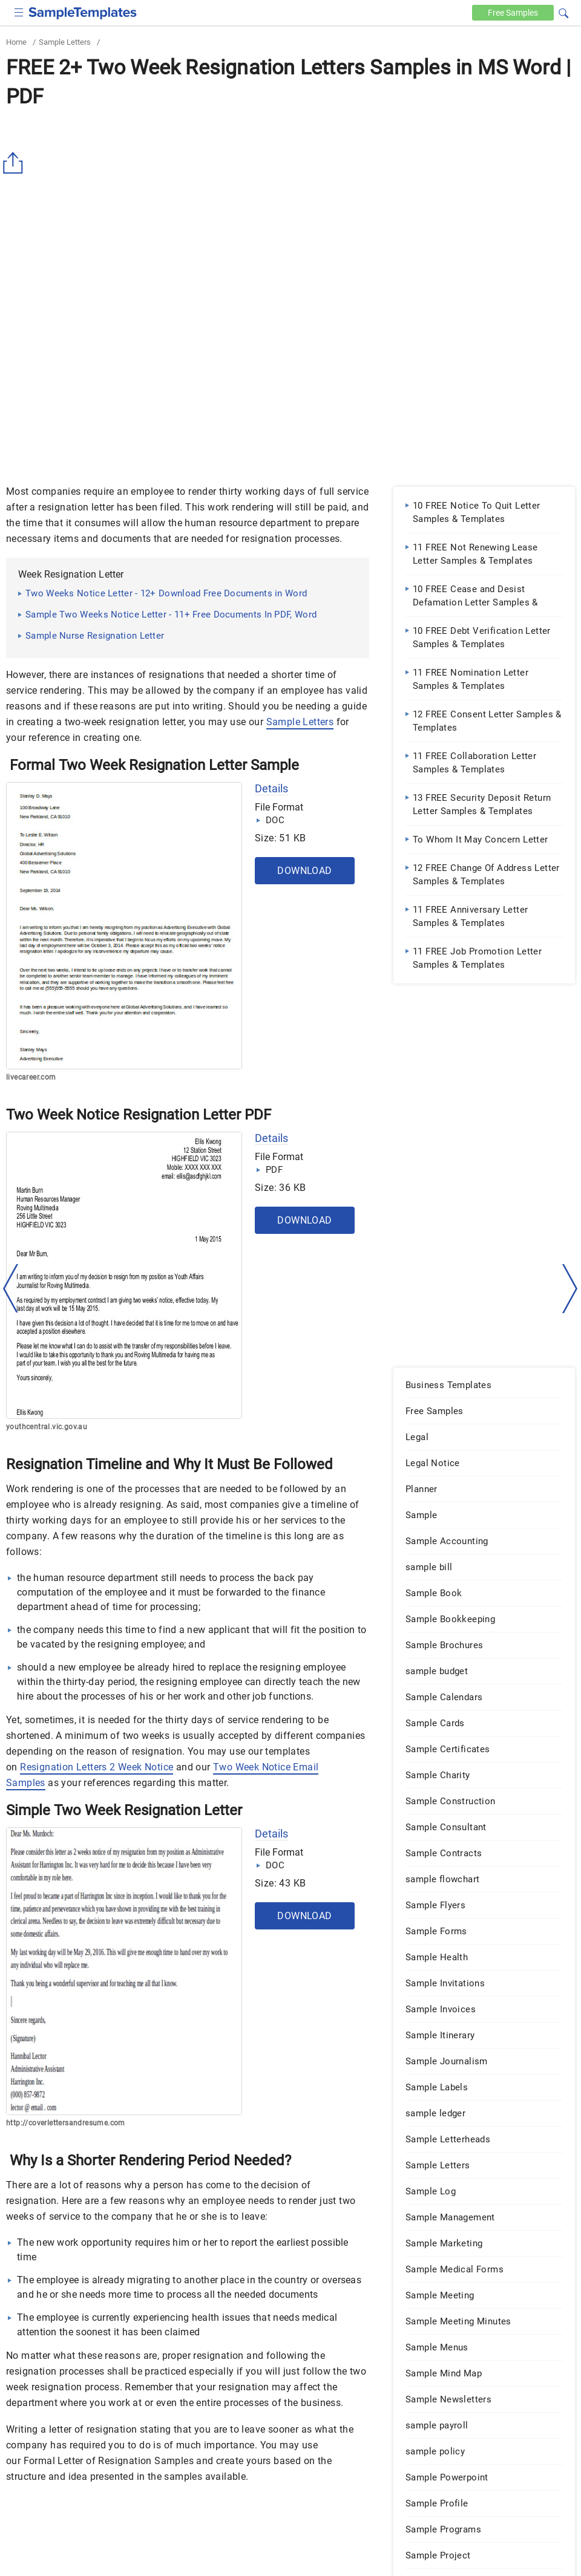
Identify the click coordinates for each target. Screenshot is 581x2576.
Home (16, 42)
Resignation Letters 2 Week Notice (96, 1767)
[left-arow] (11, 1288)
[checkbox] (19, 11)
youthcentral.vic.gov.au (46, 1427)
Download (304, 870)
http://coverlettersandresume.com (65, 2123)
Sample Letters (65, 42)
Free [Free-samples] (513, 13)
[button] (563, 11)
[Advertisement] (290, 204)
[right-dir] (570, 1289)
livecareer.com (31, 1077)
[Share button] (15, 163)
